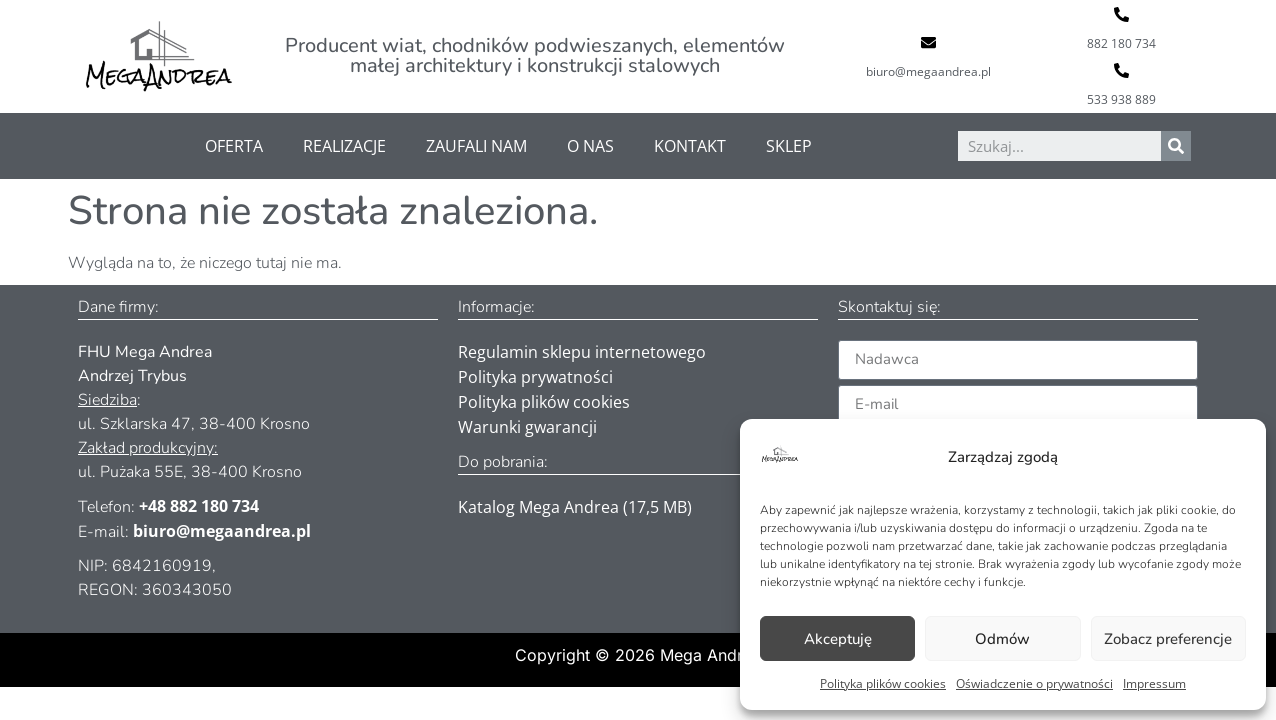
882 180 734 (1121, 43)
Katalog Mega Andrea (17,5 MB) (575, 507)
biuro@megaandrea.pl (928, 71)
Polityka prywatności (535, 377)
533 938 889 (1121, 99)
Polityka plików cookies (883, 683)
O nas (590, 146)
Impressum (1154, 683)
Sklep (789, 146)
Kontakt (690, 146)
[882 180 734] (1121, 14)
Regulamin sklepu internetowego (582, 352)
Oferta (234, 146)
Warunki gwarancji (527, 427)
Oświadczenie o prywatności (1034, 683)
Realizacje (344, 146)
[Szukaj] (1176, 146)
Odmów (1002, 639)
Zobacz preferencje (1168, 639)
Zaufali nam (476, 146)
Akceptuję (838, 639)
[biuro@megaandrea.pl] (928, 42)
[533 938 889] (1121, 70)
